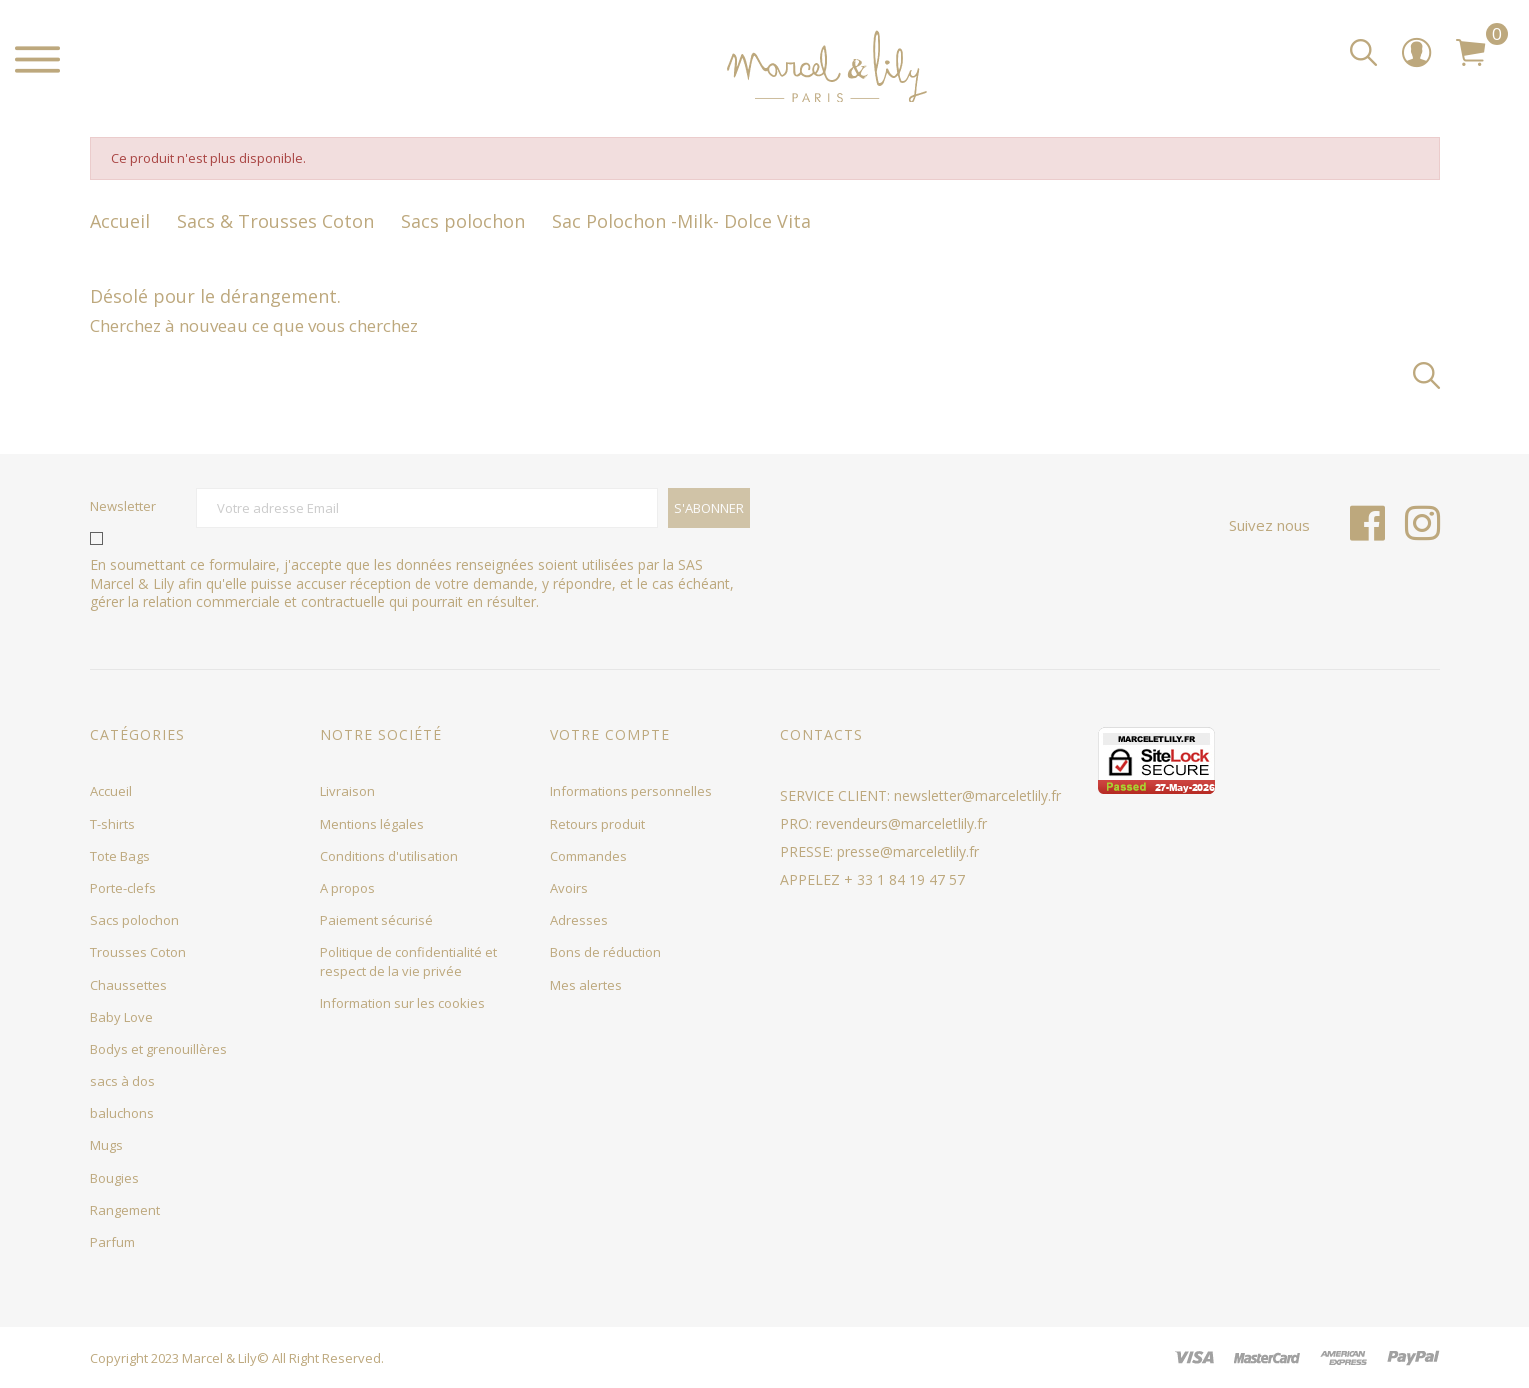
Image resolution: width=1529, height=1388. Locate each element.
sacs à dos (122, 1081)
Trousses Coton (138, 952)
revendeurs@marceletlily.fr (901, 823)
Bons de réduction (605, 952)
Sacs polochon (134, 920)
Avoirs (569, 888)
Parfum (112, 1242)
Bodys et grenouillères (158, 1049)
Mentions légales (372, 824)
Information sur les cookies (402, 1003)
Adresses (579, 920)
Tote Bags (120, 856)
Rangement (125, 1210)
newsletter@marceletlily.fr (977, 795)
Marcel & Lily (219, 1358)
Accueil (111, 791)
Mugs (106, 1145)
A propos (347, 888)
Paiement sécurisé (376, 920)
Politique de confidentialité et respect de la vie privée (408, 961)
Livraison (347, 791)
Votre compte (610, 734)
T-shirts (112, 824)
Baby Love (121, 1017)
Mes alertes (586, 985)
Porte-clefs (123, 888)
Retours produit (597, 824)
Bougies (114, 1178)
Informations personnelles (631, 791)
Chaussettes (128, 985)
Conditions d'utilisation (389, 856)
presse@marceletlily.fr (908, 851)
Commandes (588, 856)
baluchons (122, 1113)
